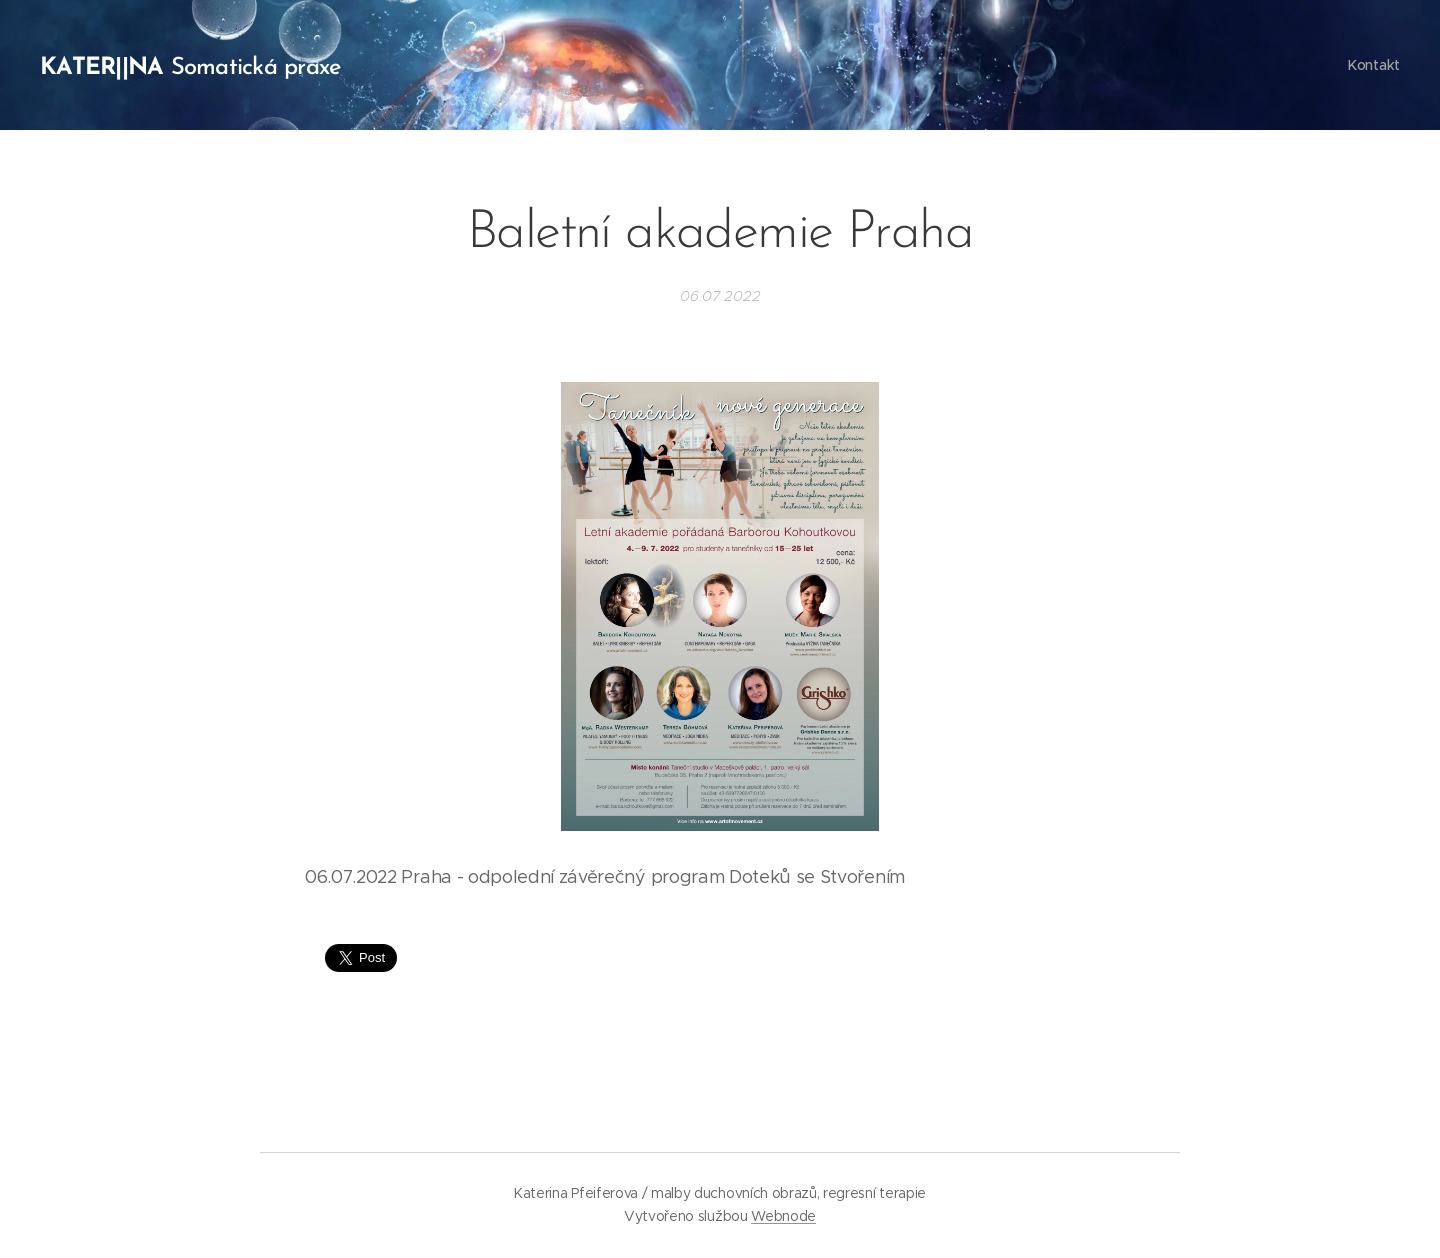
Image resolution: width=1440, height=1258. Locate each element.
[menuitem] (1371, 65)
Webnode (783, 1216)
